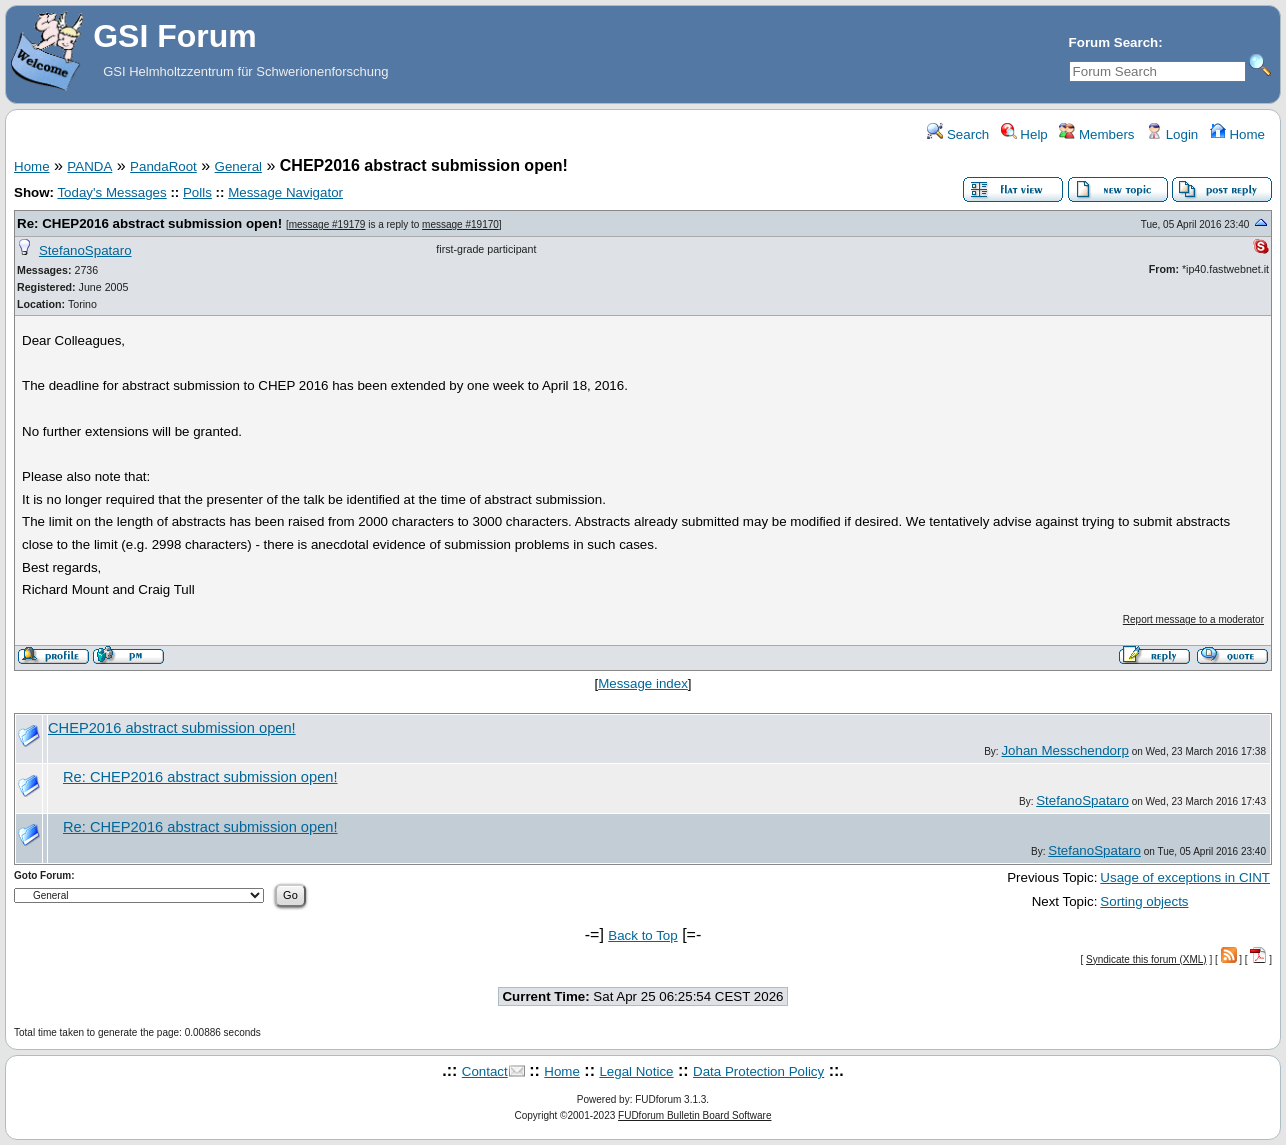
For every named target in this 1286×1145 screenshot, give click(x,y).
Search (958, 134)
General (238, 166)
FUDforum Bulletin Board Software (694, 1115)
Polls (197, 192)
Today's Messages (111, 192)
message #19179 (327, 224)
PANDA (89, 166)
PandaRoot (163, 166)
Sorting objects (1144, 901)
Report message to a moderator (1193, 619)
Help (1024, 134)
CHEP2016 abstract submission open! (172, 728)
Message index (643, 683)
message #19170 (460, 224)
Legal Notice (636, 1071)
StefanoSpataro (85, 250)
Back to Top (642, 935)
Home (1237, 134)
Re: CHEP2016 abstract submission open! (149, 223)
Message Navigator (285, 192)
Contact (485, 1071)
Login (1172, 134)
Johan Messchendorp (1064, 750)
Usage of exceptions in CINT (1185, 877)
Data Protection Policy (758, 1071)
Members (1096, 134)
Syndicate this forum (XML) (1146, 959)
